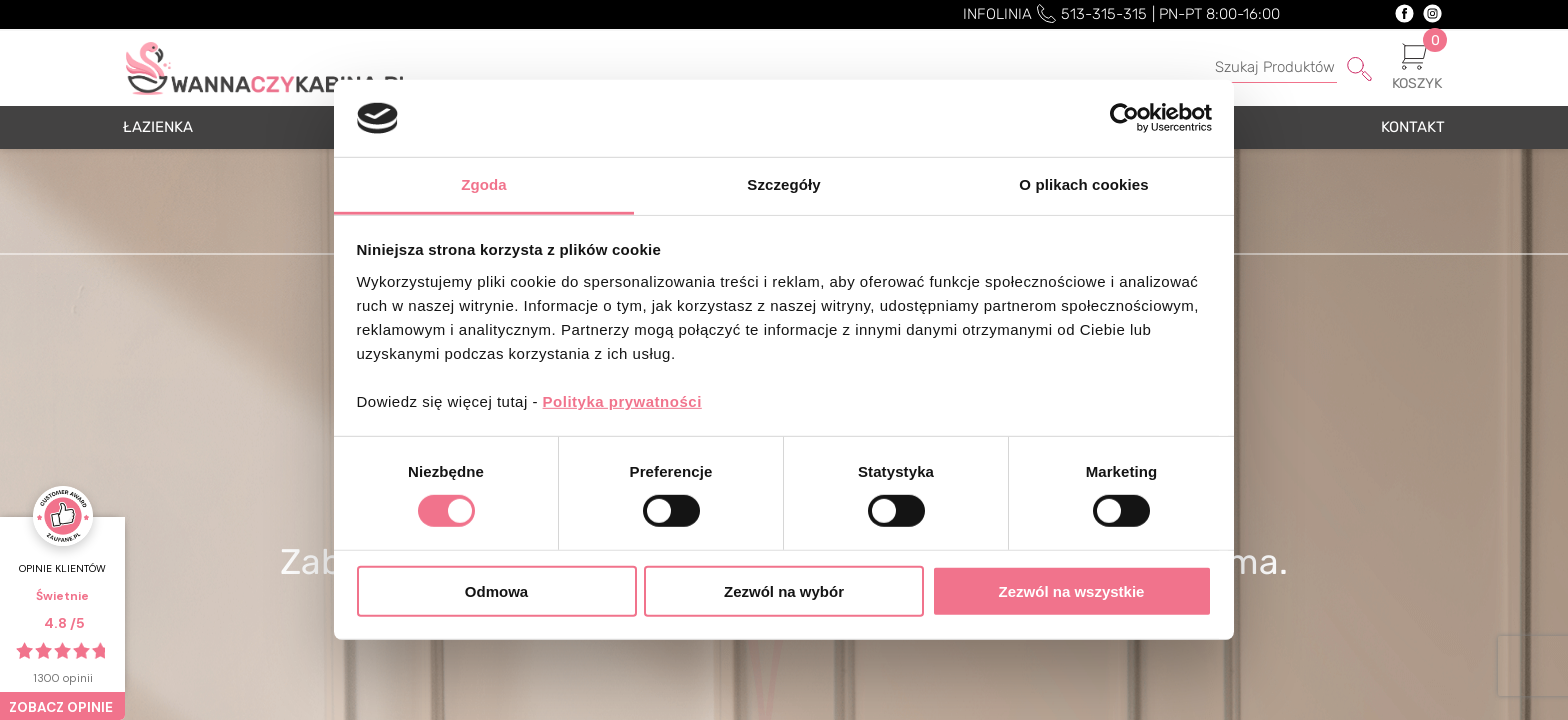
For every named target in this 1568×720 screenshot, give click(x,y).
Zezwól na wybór (784, 590)
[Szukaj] (1265, 68)
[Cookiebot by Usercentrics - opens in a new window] (1124, 118)
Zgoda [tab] (484, 184)
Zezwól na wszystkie (1072, 590)
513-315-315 (1104, 14)
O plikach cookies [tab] (1083, 184)
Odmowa (496, 590)
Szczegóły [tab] (783, 184)
